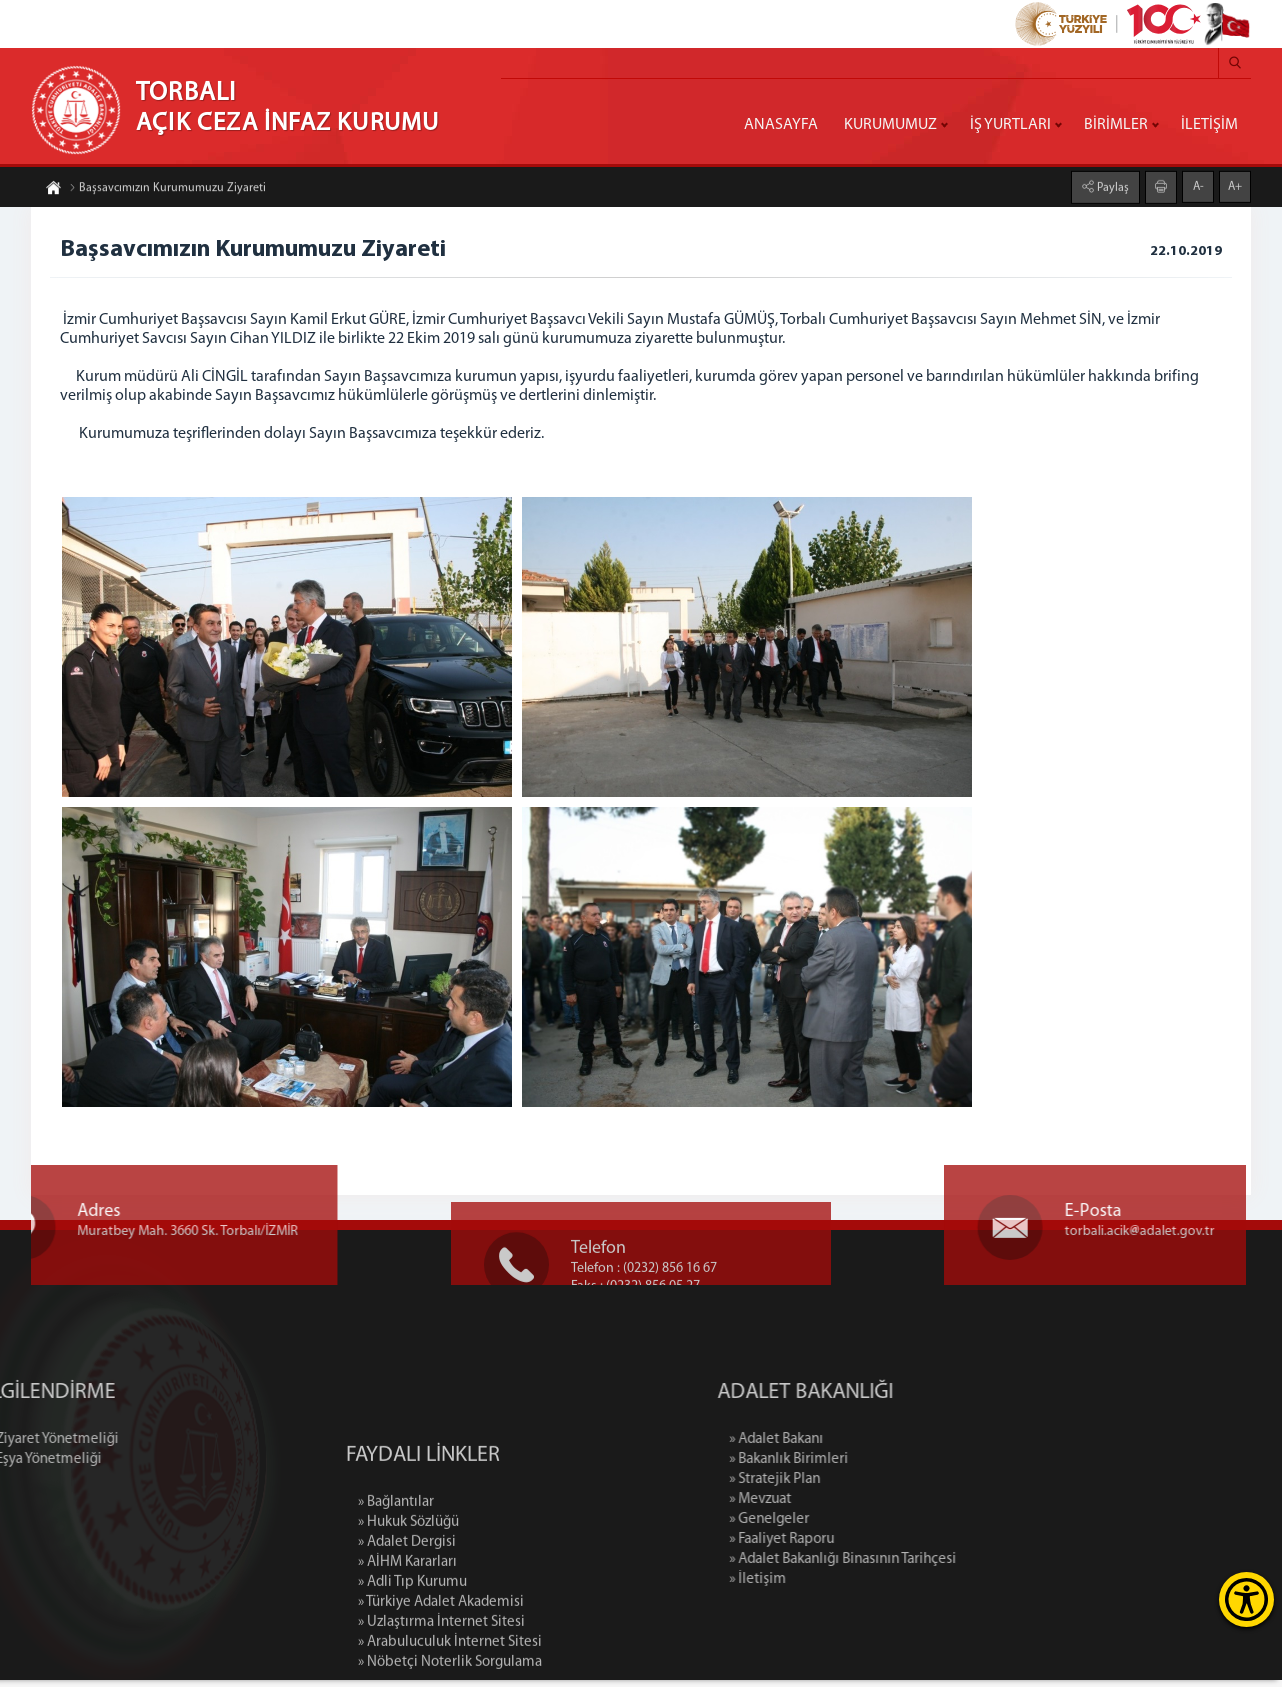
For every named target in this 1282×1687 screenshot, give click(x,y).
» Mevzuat (833, 1506)
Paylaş (1111, 187)
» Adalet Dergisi (407, 1617)
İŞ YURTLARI (1010, 125)
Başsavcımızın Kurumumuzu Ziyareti (167, 189)
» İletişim (830, 1586)
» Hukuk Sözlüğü (408, 1597)
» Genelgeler (842, 1526)
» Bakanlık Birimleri (861, 1466)
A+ (1235, 186)
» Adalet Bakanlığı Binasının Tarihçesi (915, 1566)
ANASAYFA (781, 125)
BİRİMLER (1116, 125)
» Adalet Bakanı (849, 1446)
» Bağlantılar (396, 1577)
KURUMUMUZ (890, 125)
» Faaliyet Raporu (854, 1546)
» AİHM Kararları (407, 1637)
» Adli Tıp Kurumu (412, 1657)
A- (1198, 186)
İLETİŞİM (1209, 125)
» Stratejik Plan (847, 1486)
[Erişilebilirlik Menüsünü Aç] (1246, 1599)
